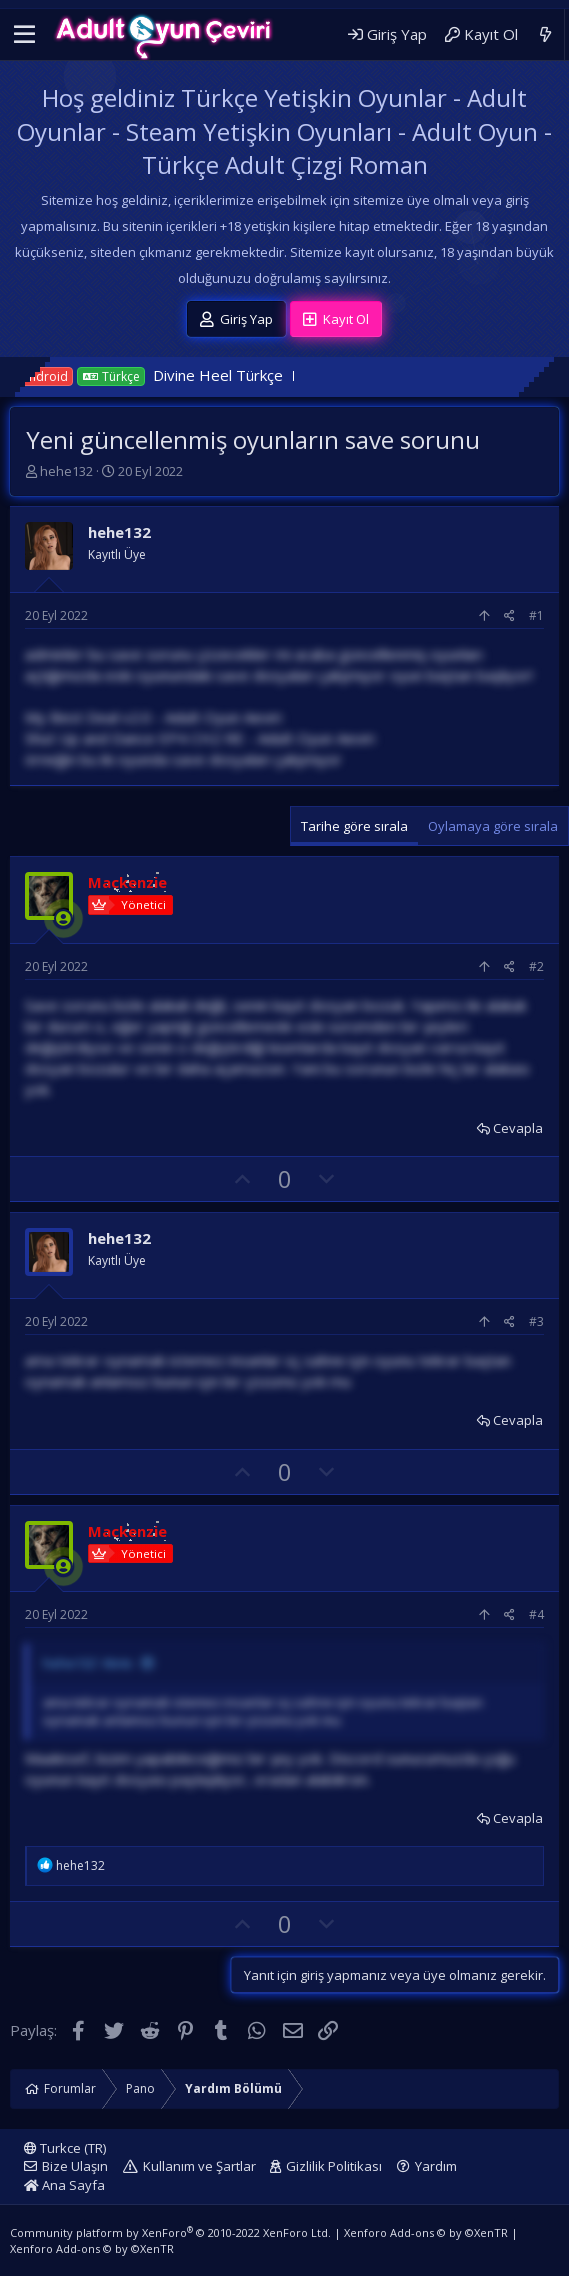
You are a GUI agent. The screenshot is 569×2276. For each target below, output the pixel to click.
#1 (536, 615)
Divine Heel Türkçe (241, 375)
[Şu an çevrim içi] (63, 918)
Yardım (436, 2166)
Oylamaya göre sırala (493, 826)
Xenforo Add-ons (426, 2232)
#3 (536, 1321)
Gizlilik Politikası (334, 2166)
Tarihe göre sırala (354, 826)
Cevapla (518, 1128)
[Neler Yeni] (545, 34)
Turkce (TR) (65, 2148)
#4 (536, 1614)
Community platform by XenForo (170, 2232)
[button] (24, 35)
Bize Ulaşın (75, 2166)
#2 (536, 966)
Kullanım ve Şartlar (199, 2166)
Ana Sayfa (64, 2185)
